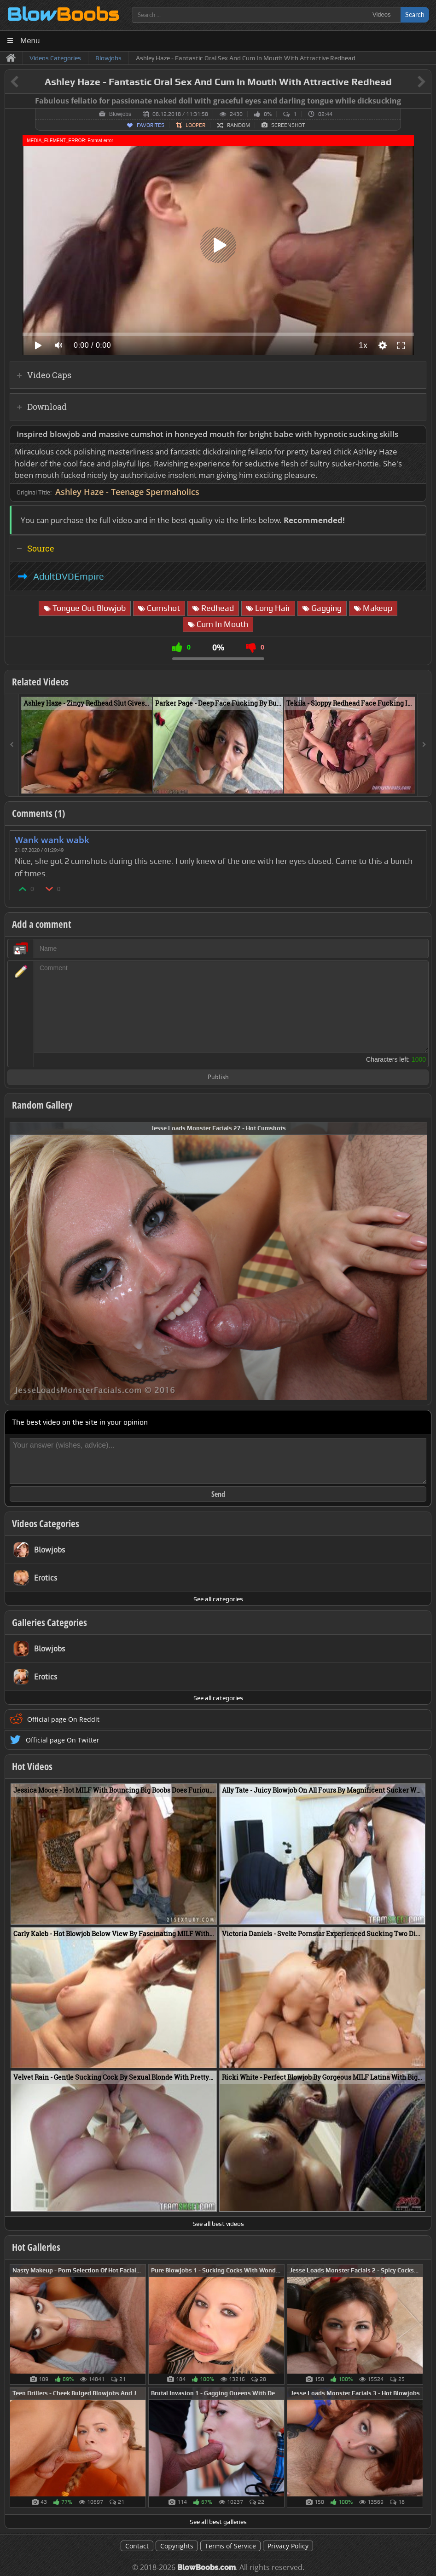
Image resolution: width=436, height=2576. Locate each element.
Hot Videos (32, 1766)
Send (218, 1494)
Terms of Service (230, 2546)
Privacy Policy (287, 2546)
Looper (195, 125)
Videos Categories (45, 1523)
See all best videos (218, 2223)
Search (414, 14)
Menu (30, 40)
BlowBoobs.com (206, 2567)
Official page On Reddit (63, 1719)
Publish (218, 1077)
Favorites (150, 125)
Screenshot (288, 125)
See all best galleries (218, 2521)
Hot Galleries (36, 2247)
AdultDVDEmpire (68, 576)
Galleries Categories (49, 1622)
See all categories (218, 1599)
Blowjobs (120, 114)
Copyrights (176, 2546)
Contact (137, 2546)
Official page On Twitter (62, 1740)
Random (238, 125)
